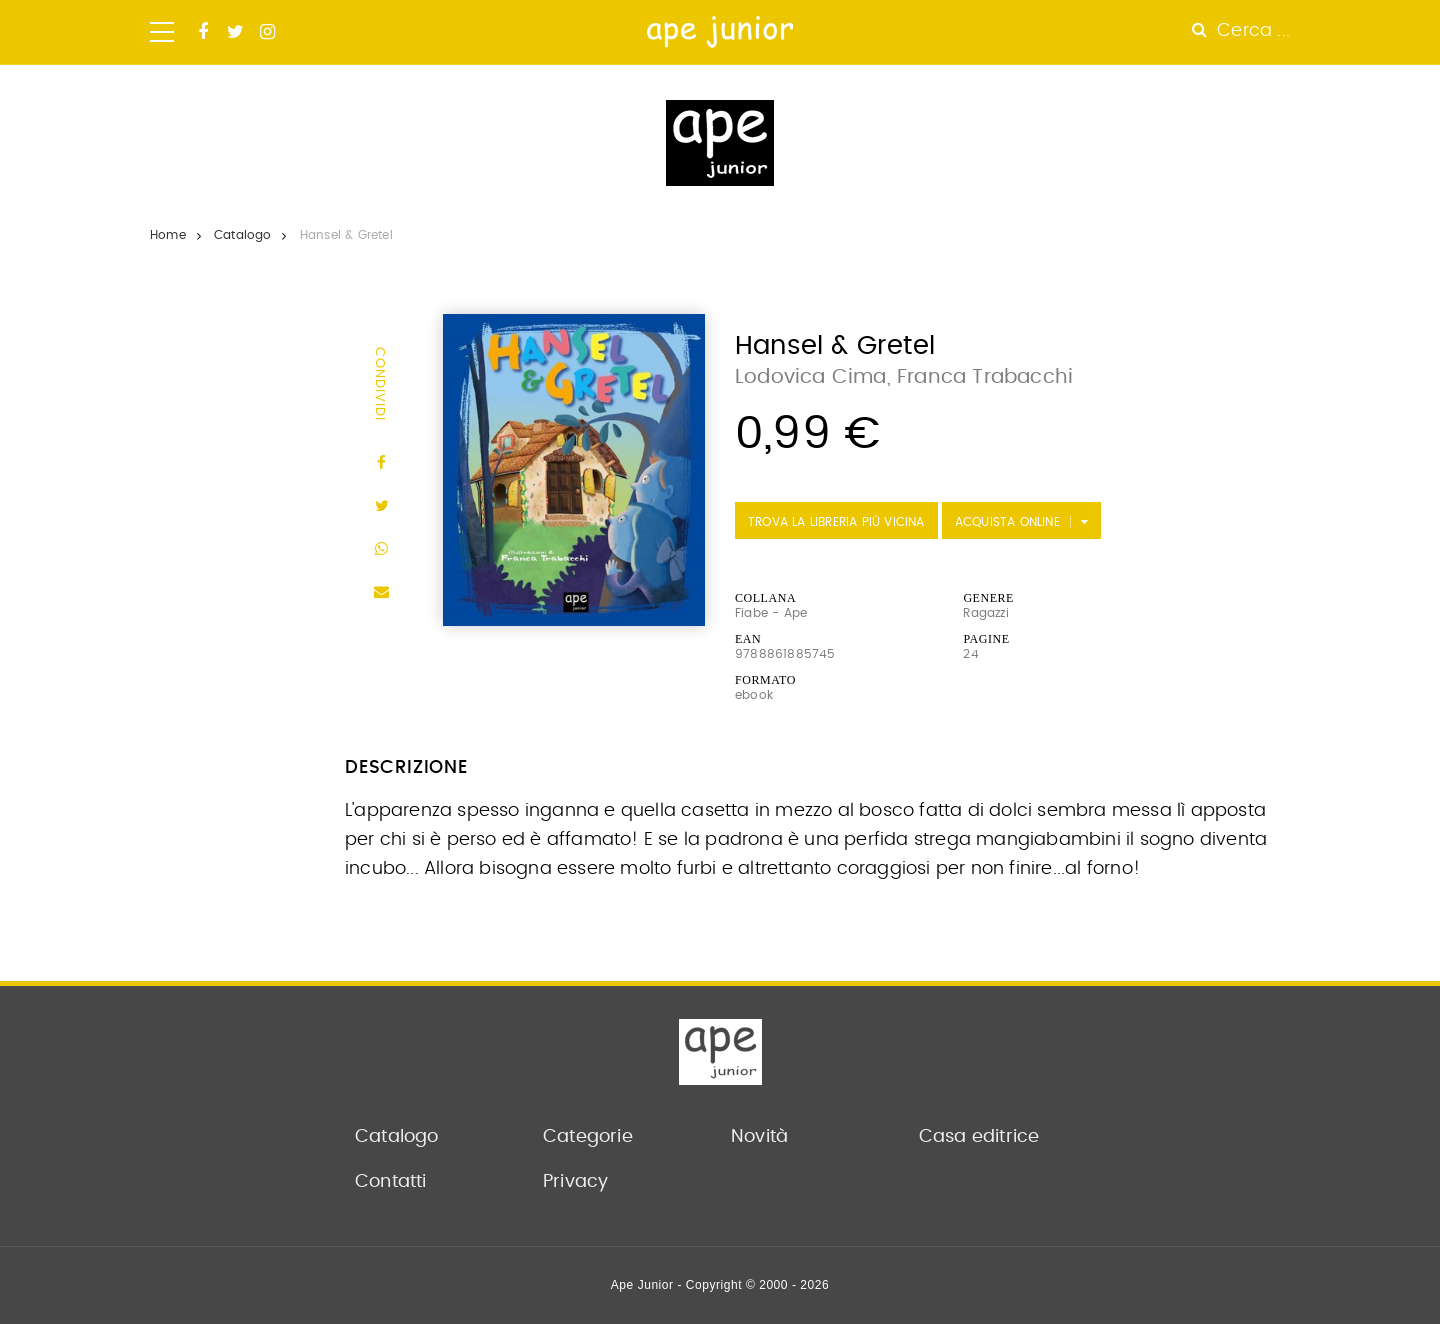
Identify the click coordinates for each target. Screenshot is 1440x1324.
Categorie (588, 1137)
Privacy (575, 1182)
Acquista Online (1007, 522)
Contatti (391, 1182)
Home (168, 235)
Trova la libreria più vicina (836, 522)
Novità (759, 1137)
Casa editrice (979, 1137)
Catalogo (243, 235)
